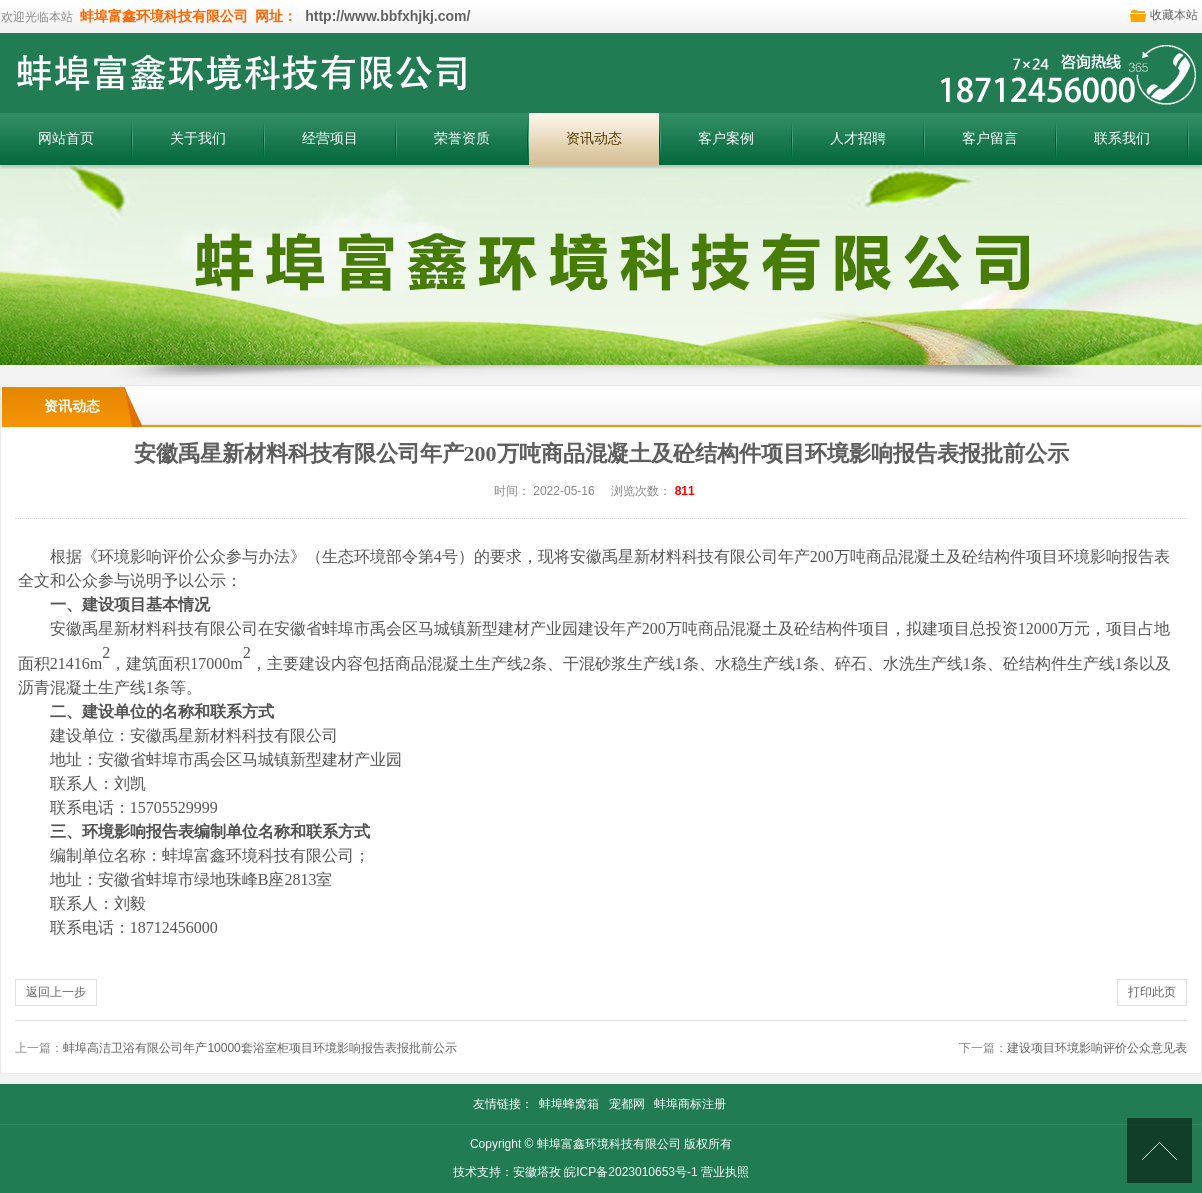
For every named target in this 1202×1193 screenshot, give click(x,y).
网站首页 (66, 138)
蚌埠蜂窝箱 (569, 1104)
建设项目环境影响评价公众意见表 (1097, 1048)
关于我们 (198, 138)
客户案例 (726, 138)
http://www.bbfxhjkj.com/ (385, 16)
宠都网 (627, 1104)
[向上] (1159, 1150)
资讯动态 (594, 138)
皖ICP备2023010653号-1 (630, 1172)
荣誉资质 (462, 138)
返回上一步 (56, 992)
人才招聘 (858, 138)
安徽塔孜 (537, 1172)
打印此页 (1152, 992)
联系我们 (1122, 138)
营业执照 (725, 1172)
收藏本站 (1174, 15)
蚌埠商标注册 (690, 1104)
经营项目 (330, 138)
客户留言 (990, 138)
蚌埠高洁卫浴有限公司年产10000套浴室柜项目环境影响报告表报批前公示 (259, 1048)
